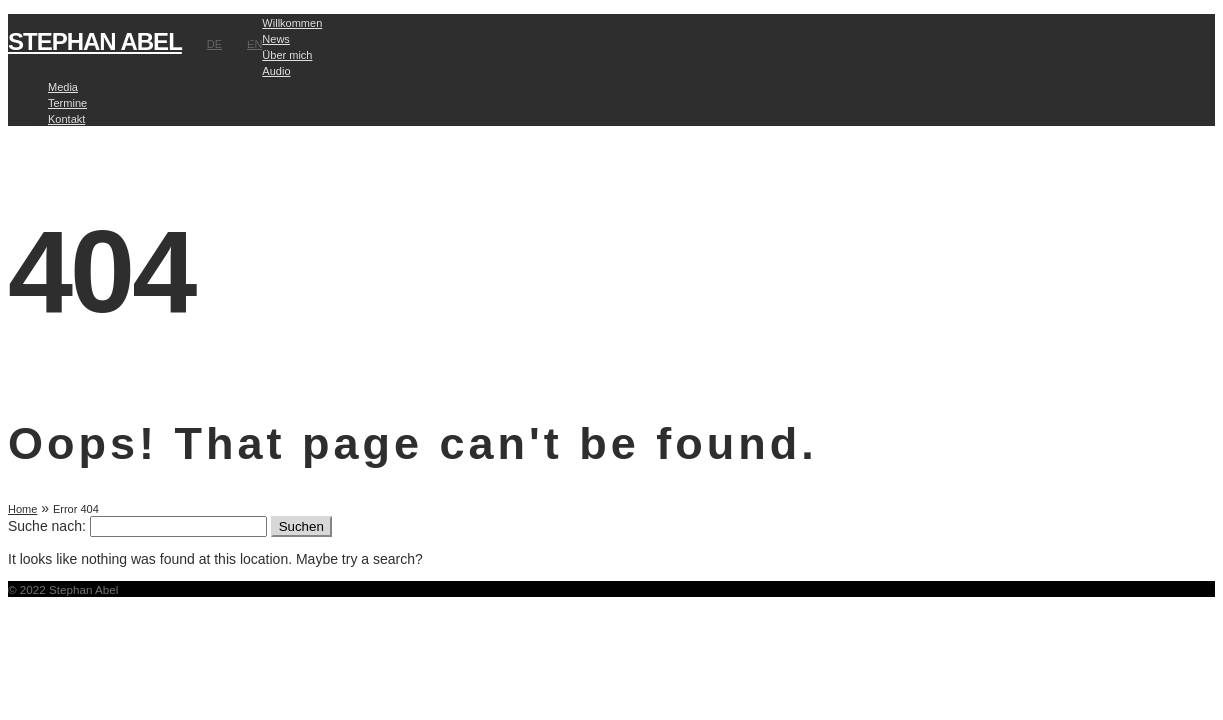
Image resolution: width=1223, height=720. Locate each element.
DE (214, 44)
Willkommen (292, 23)
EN (254, 44)
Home (22, 509)
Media (63, 87)
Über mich (287, 55)
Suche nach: (47, 526)
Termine (67, 103)
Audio (276, 71)
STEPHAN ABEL (95, 41)
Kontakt (66, 119)
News (276, 39)
